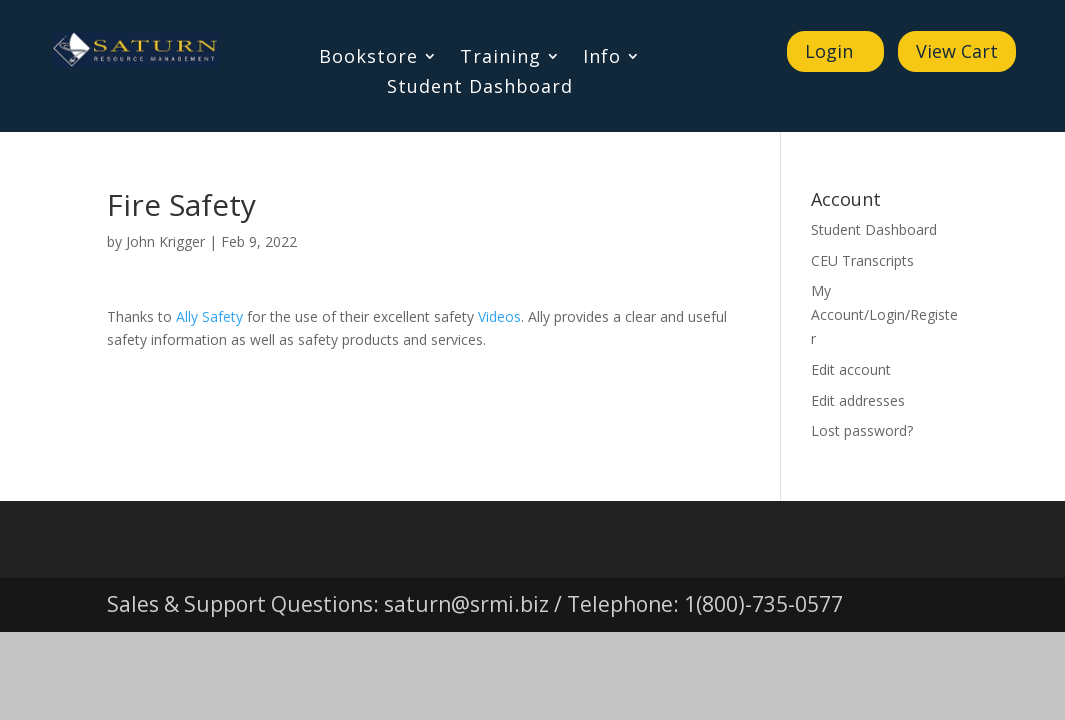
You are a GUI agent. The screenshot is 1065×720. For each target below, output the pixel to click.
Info (602, 58)
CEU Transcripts (862, 260)
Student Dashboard (480, 88)
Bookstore (368, 58)
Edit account (851, 369)
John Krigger (165, 241)
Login (829, 51)
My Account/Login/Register (884, 314)
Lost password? (862, 430)
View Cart (957, 51)
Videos (499, 316)
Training (500, 58)
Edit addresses (858, 400)
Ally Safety (209, 316)
